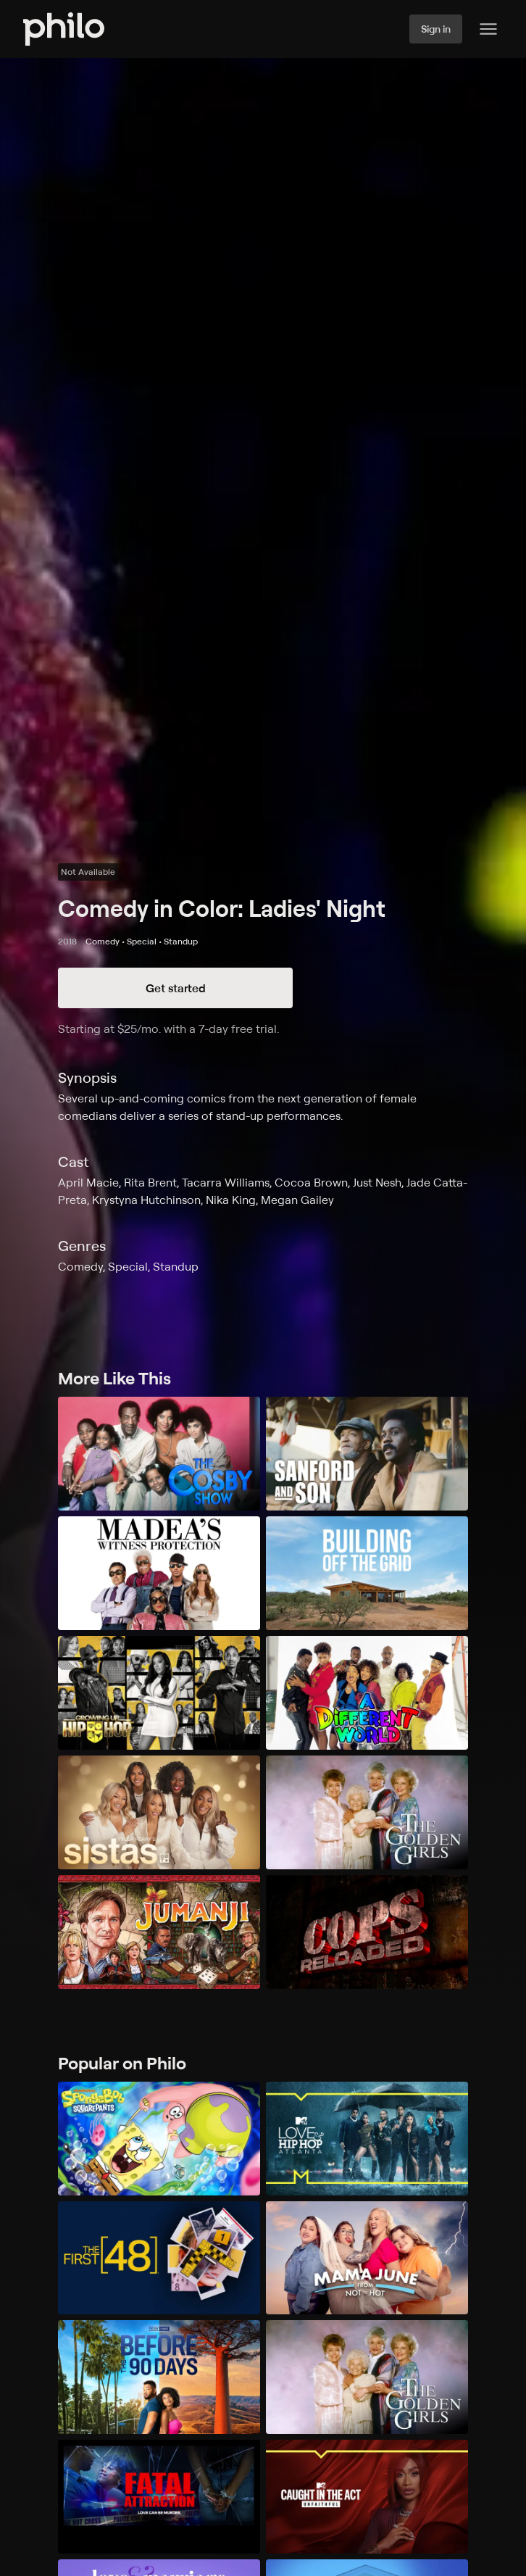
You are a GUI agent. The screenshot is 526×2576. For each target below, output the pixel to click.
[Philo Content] (488, 28)
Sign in (436, 28)
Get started (176, 988)
